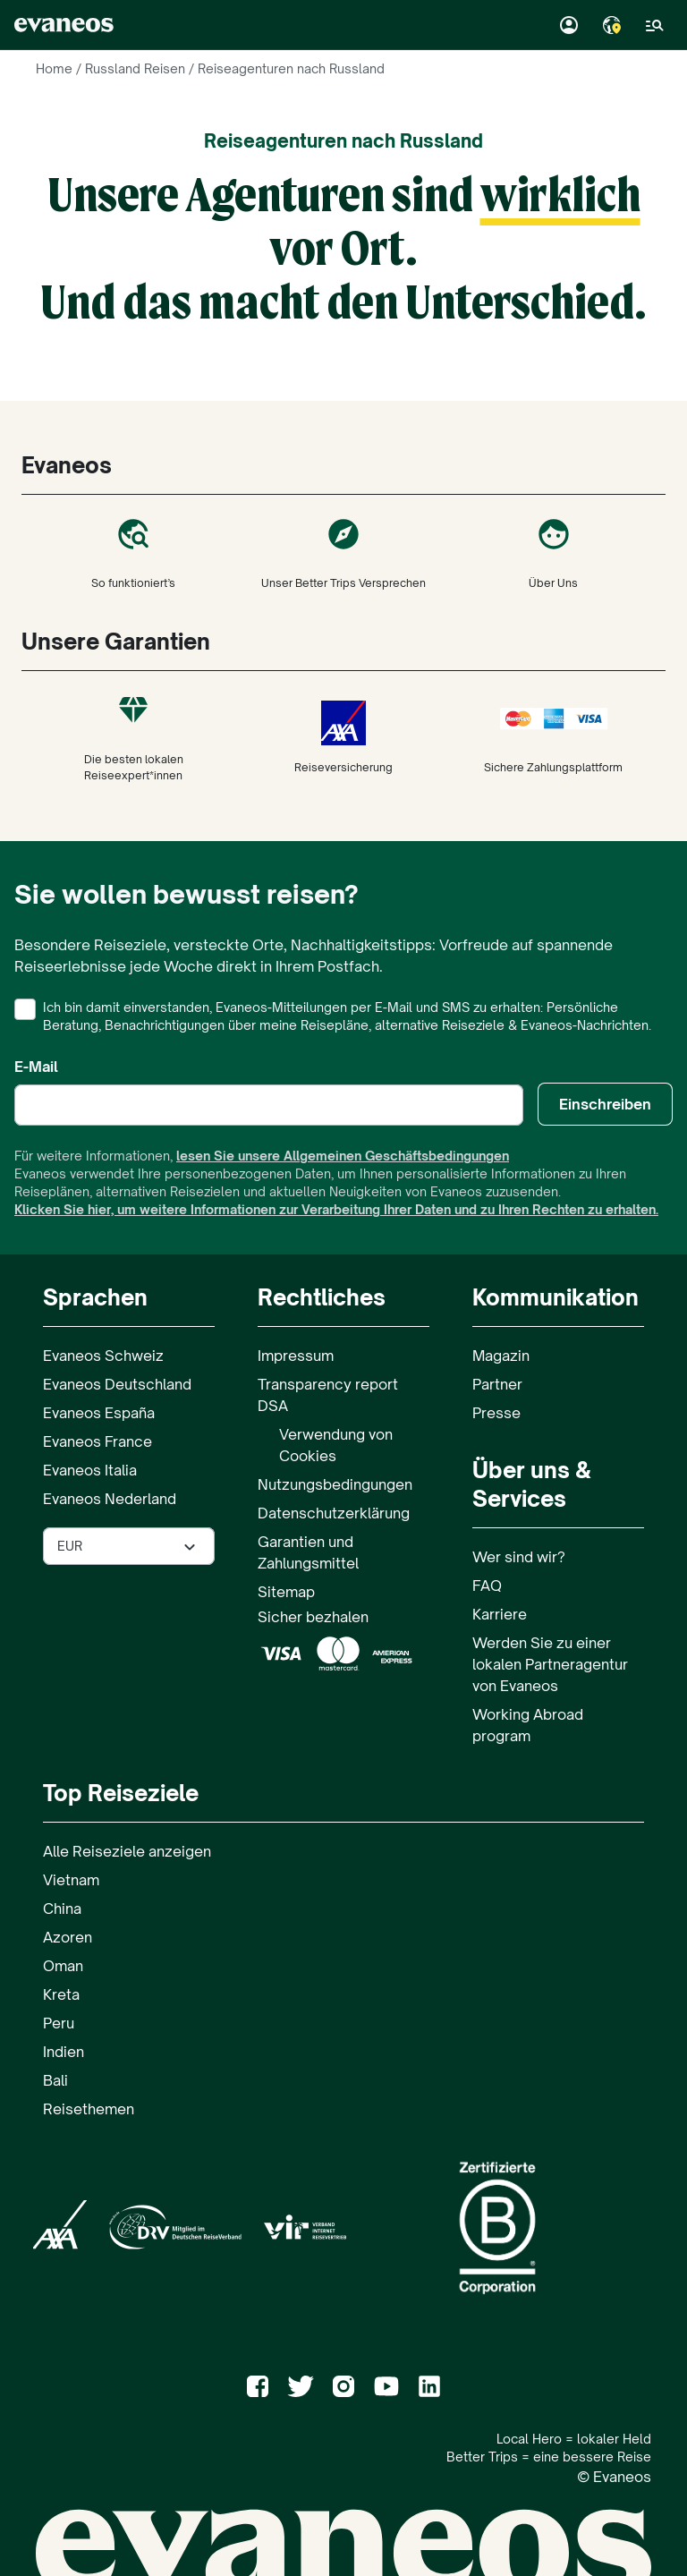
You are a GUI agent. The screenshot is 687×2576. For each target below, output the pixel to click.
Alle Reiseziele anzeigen (127, 1851)
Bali (55, 2080)
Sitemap (286, 1592)
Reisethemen (88, 2109)
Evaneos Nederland (109, 1499)
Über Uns (553, 553)
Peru (58, 2023)
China (62, 1908)
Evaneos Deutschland (117, 1384)
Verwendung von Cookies (336, 1445)
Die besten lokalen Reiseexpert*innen (134, 737)
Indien (63, 2052)
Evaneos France (97, 1441)
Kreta (61, 1994)
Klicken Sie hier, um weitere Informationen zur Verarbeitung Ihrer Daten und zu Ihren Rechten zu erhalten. (336, 1209)
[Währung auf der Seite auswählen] (129, 1546)
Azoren (67, 1937)
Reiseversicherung (344, 737)
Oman (63, 1966)
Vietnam (71, 1880)
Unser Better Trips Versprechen (344, 553)
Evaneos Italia (90, 1470)
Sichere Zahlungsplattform (553, 737)
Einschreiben (605, 1104)
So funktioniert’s (134, 553)
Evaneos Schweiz (103, 1356)
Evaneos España (99, 1413)
